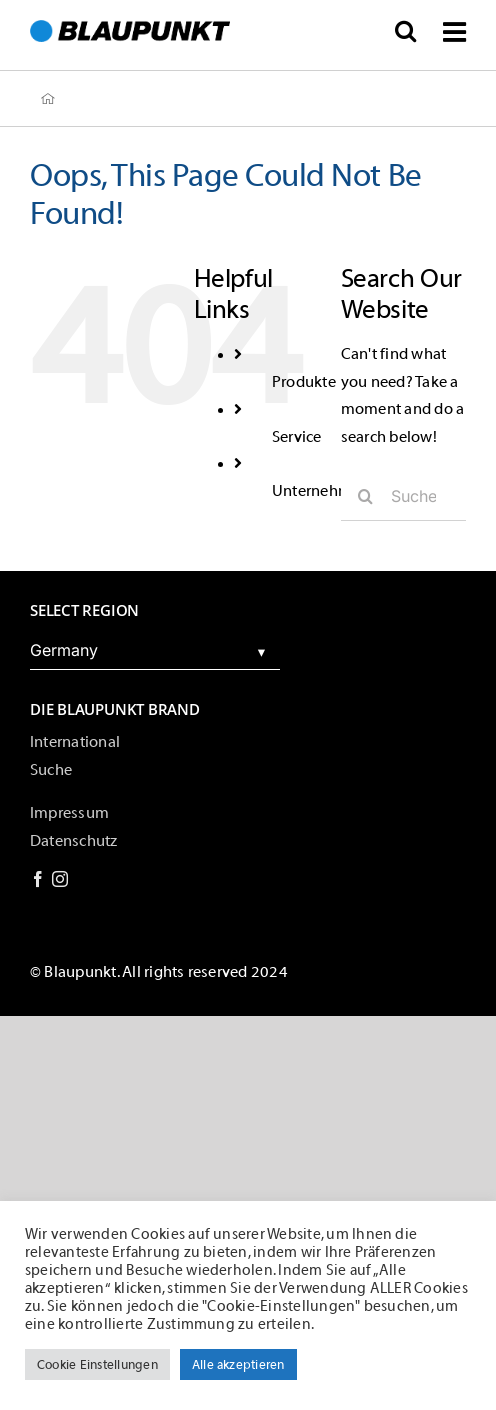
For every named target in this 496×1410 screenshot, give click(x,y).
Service (297, 437)
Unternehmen (321, 491)
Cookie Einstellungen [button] (97, 1364)
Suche (51, 770)
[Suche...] (403, 496)
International (75, 742)
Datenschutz (74, 841)
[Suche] (366, 496)
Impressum (69, 813)
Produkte (304, 382)
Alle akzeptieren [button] (238, 1364)
